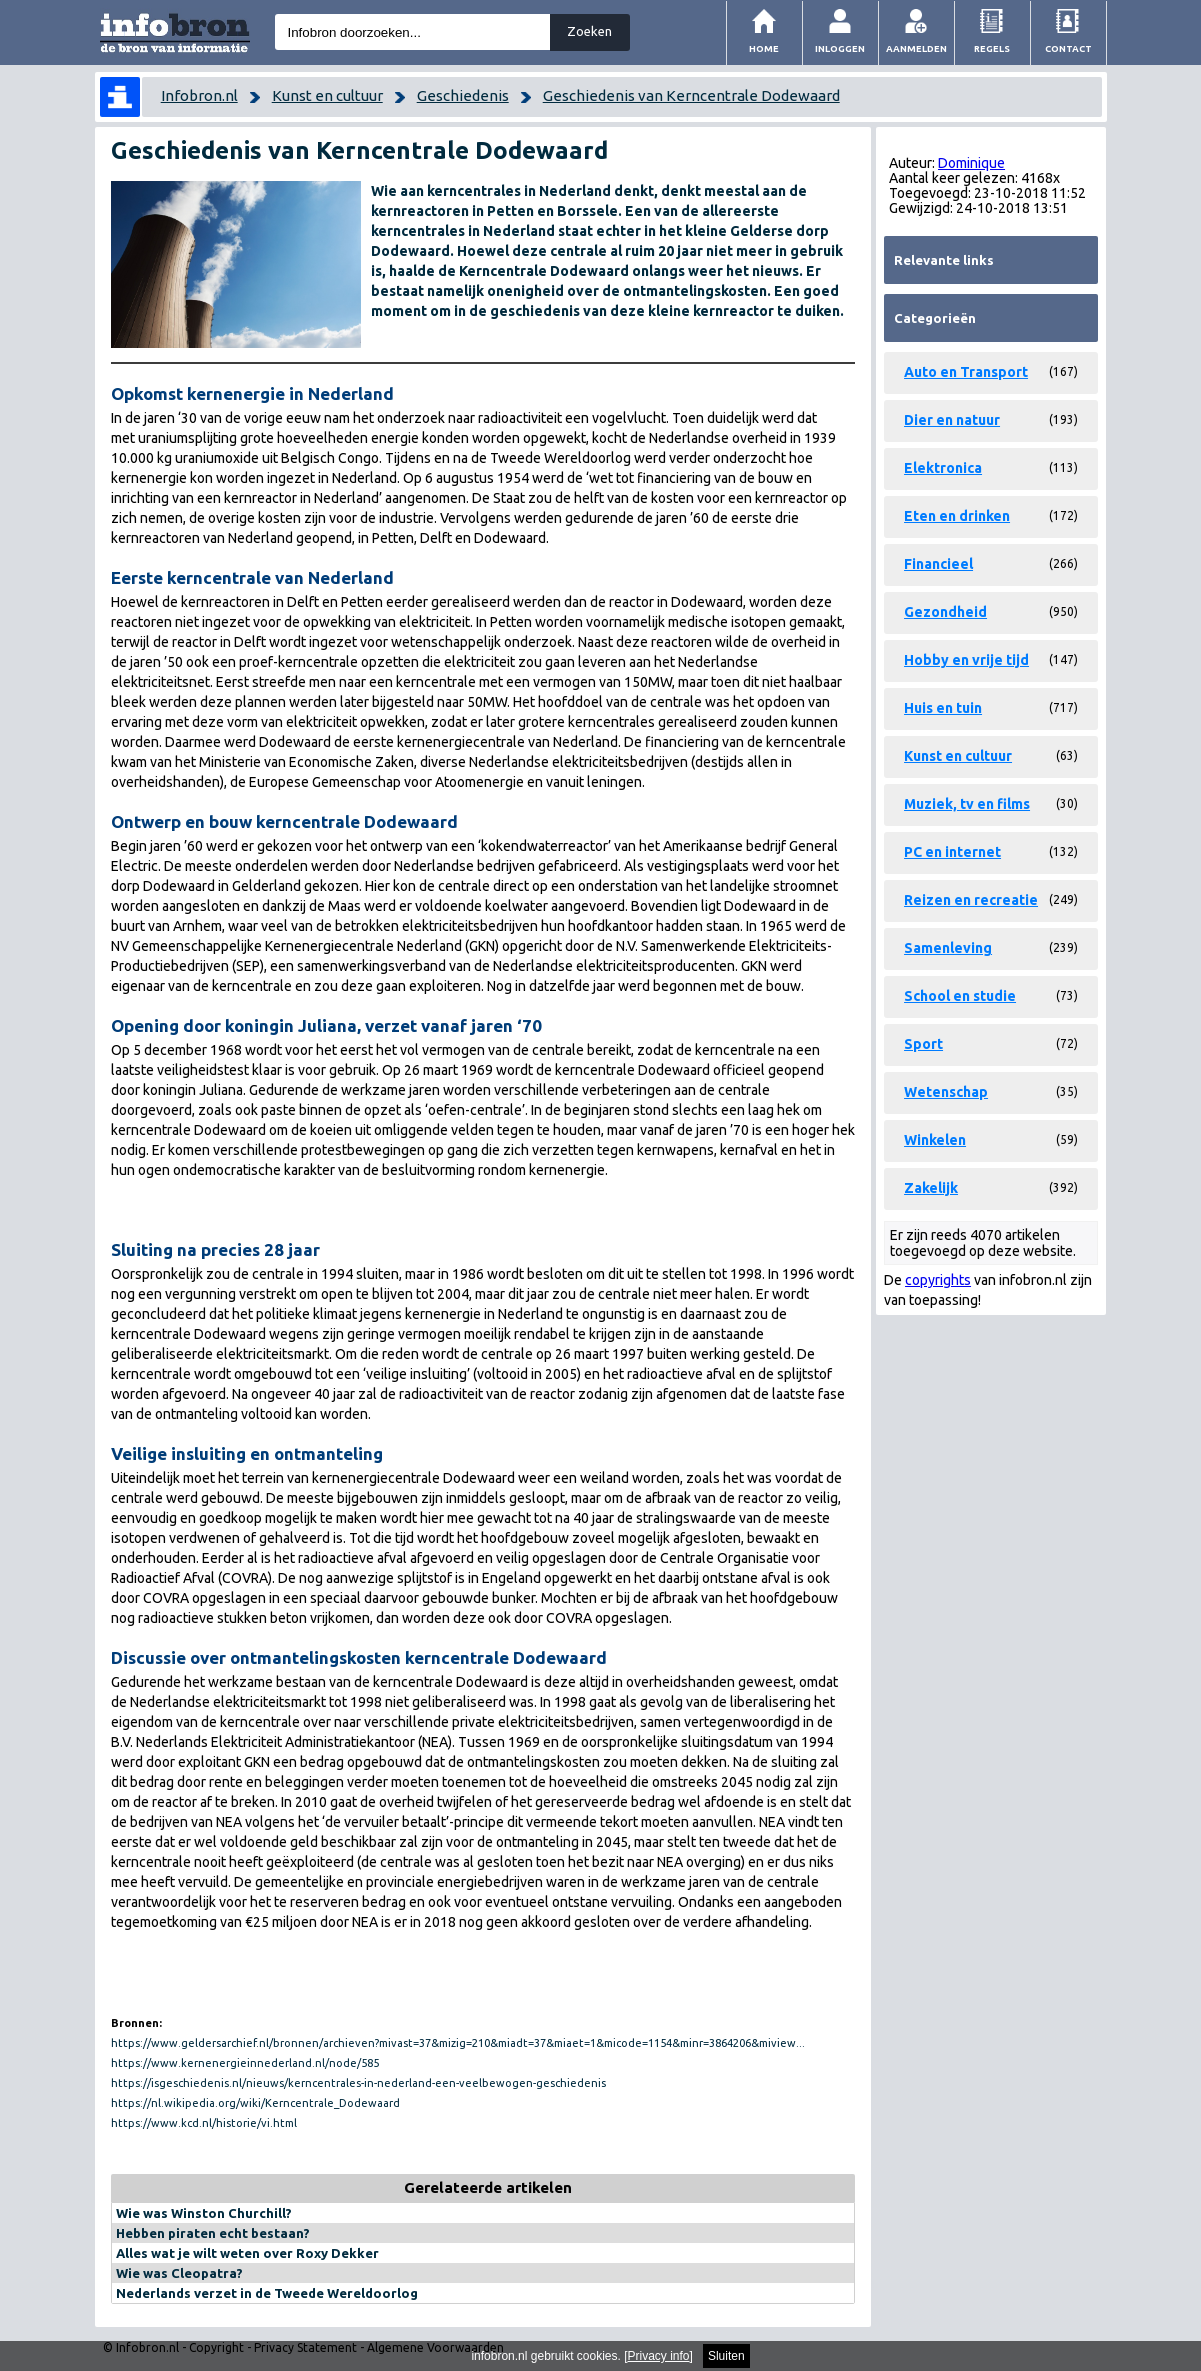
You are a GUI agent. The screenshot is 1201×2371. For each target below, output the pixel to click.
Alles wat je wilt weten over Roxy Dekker (247, 2253)
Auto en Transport (966, 372)
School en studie (960, 996)
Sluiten (726, 2356)
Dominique (971, 163)
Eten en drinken (957, 516)
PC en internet (952, 852)
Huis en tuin (943, 708)
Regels (992, 48)
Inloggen (840, 48)
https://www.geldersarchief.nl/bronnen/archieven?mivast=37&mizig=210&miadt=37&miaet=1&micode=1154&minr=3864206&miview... (458, 2043)
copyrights (938, 1280)
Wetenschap (946, 1092)
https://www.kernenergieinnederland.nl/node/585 (245, 2063)
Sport (923, 1044)
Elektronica (943, 468)
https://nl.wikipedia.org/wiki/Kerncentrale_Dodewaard (255, 2103)
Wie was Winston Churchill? (204, 2213)
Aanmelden (916, 48)
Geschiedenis (463, 95)
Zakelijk (931, 1188)
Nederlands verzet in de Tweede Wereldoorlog (267, 2293)
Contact (1068, 48)
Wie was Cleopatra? (179, 2273)
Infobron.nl (199, 95)
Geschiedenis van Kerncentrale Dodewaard (691, 95)
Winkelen (935, 1140)
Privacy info (659, 2356)
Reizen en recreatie (971, 900)
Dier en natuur (952, 420)
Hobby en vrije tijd (966, 660)
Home (764, 48)
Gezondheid (945, 612)
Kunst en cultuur (327, 95)
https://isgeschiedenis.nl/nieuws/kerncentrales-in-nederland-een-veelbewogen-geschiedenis (358, 2083)
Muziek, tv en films (967, 804)
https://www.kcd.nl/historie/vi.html (204, 2123)
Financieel (938, 564)
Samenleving (948, 948)
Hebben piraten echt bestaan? (213, 2233)
